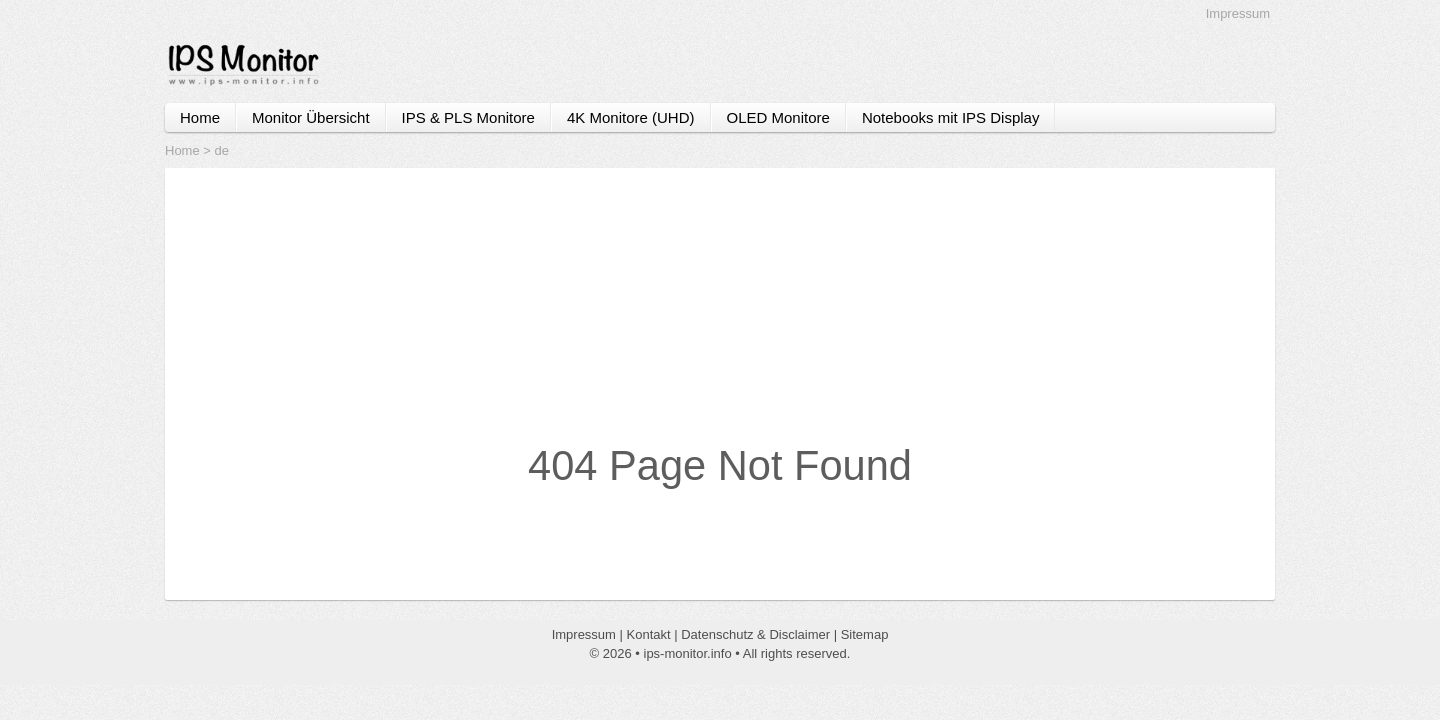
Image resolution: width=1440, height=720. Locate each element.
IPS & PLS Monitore (468, 117)
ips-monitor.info (688, 653)
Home (200, 117)
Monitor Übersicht (311, 117)
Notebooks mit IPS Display (951, 117)
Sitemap (865, 634)
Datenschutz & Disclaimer (755, 634)
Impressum (1238, 13)
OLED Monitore (778, 117)
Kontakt (649, 634)
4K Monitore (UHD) (631, 117)
